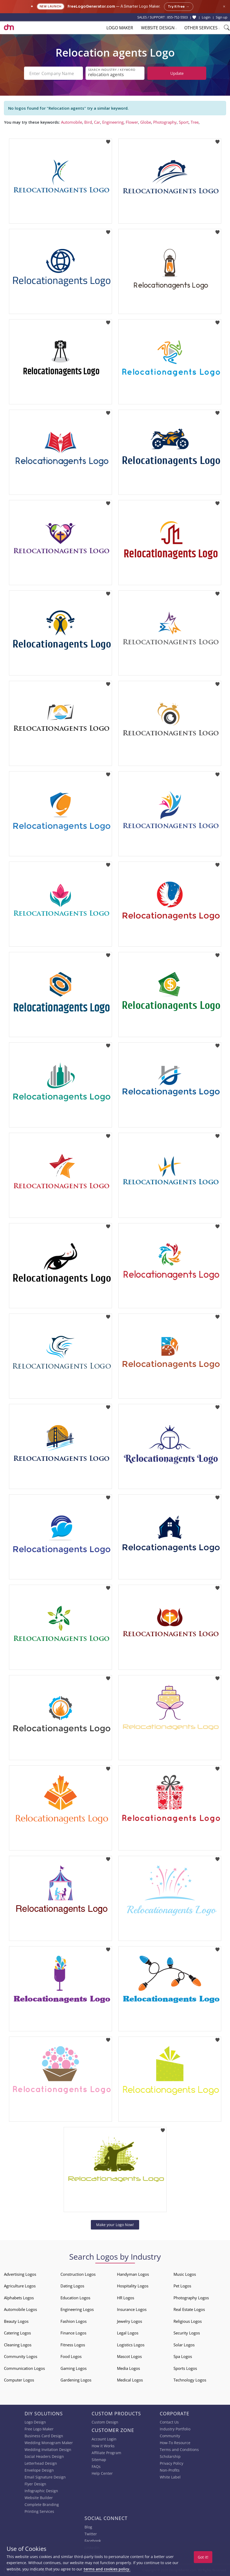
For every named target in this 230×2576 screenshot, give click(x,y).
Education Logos (75, 2297)
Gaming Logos (73, 2368)
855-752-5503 (177, 17)
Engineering (113, 122)
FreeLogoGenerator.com (91, 6)
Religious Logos (187, 2321)
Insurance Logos (132, 2309)
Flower (132, 122)
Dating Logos (72, 2285)
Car (97, 122)
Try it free (178, 6)
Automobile (71, 122)
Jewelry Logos (129, 2321)
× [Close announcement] (224, 6)
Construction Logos (78, 2274)
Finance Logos (73, 2332)
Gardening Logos (75, 2380)
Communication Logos (24, 2368)
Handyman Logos (133, 2274)
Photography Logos (191, 2297)
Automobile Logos (20, 2309)
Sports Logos (185, 2368)
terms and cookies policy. (106, 2569)
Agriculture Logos (20, 2285)
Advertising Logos (20, 2274)
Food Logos (71, 2356)
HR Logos (125, 2297)
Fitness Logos (72, 2344)
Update (177, 73)
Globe (145, 122)
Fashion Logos (73, 2321)
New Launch (51, 6)
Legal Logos (127, 2332)
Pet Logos (182, 2285)
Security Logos (186, 2332)
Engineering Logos (77, 2309)
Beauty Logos (16, 2321)
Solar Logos (184, 2344)
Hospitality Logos (132, 2285)
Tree (195, 122)
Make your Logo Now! (115, 2224)
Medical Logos (130, 2380)
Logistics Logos (130, 2344)
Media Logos (128, 2368)
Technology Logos (189, 2380)
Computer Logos (19, 2380)
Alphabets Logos (19, 2297)
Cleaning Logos (17, 2344)
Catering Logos (17, 2332)
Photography (165, 122)
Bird (88, 122)
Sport (184, 122)
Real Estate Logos (189, 2309)
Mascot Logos (129, 2356)
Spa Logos (182, 2356)
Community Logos (20, 2356)
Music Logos (184, 2274)
